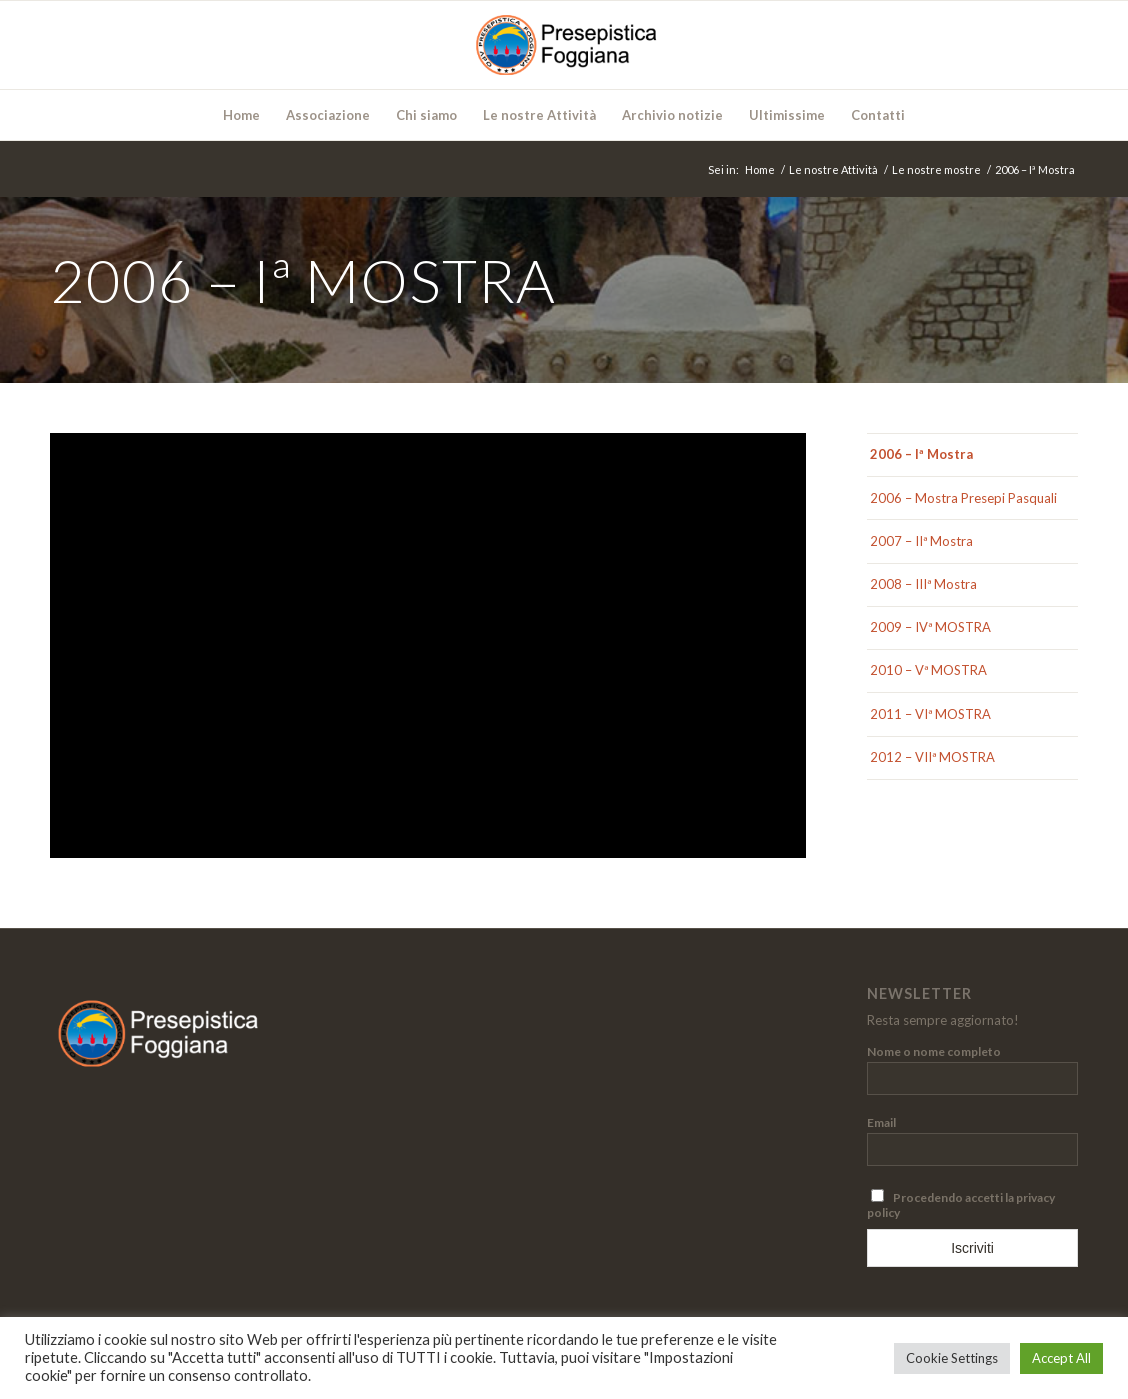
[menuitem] (241, 115)
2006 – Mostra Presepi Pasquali (963, 498)
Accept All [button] (1061, 1358)
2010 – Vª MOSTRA (928, 670)
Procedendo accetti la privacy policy (961, 1204)
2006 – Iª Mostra (921, 454)
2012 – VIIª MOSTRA (932, 757)
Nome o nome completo (934, 1051)
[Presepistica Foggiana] (563, 45)
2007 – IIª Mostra (921, 541)
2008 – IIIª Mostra (923, 584)
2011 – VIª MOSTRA (930, 714)
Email (881, 1122)
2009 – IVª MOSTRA (930, 627)
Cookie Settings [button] (952, 1358)
